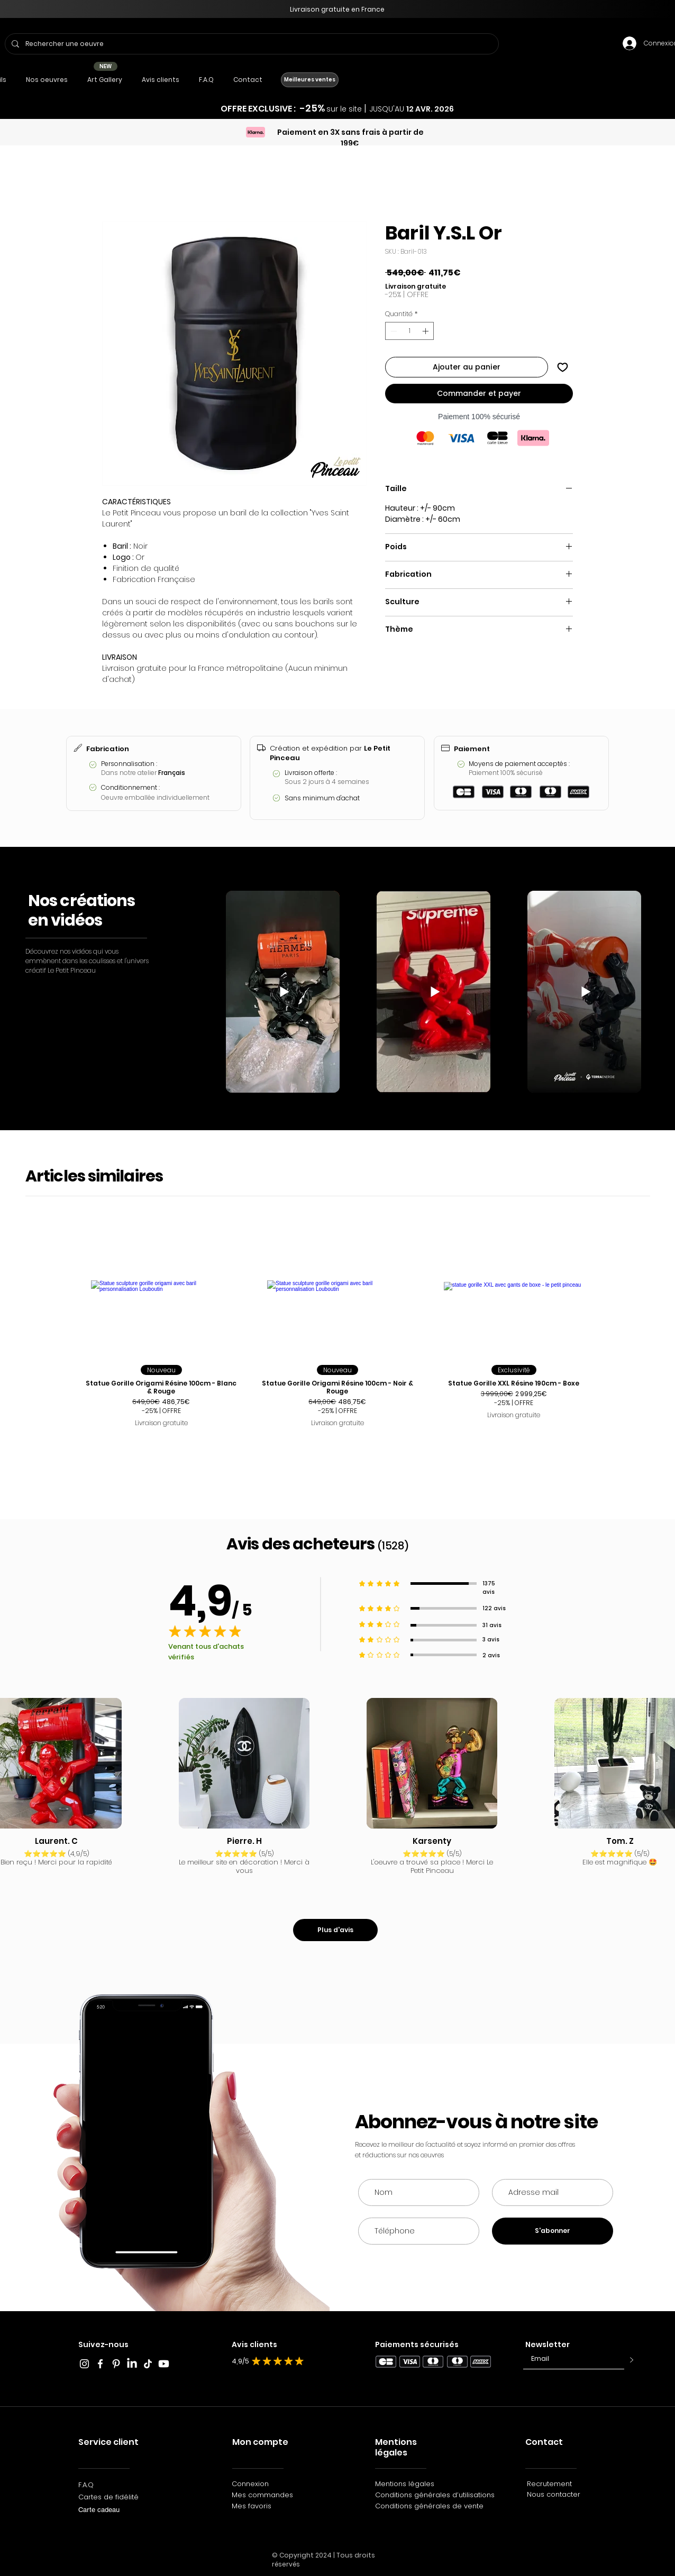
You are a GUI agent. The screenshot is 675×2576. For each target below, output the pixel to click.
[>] (629, 2360)
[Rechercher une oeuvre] (250, 44)
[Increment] (426, 330)
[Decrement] (392, 330)
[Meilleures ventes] (310, 79)
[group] (337, 1336)
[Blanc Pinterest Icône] (116, 2364)
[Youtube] (164, 2364)
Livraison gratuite (415, 286)
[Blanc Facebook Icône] (100, 2364)
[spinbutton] (409, 330)
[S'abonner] (552, 2231)
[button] (46, 79)
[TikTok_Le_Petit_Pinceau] (148, 2364)
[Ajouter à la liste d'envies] (562, 367)
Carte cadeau (99, 2510)
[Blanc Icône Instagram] (84, 2364)
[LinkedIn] (132, 2364)
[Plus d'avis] (335, 1930)
